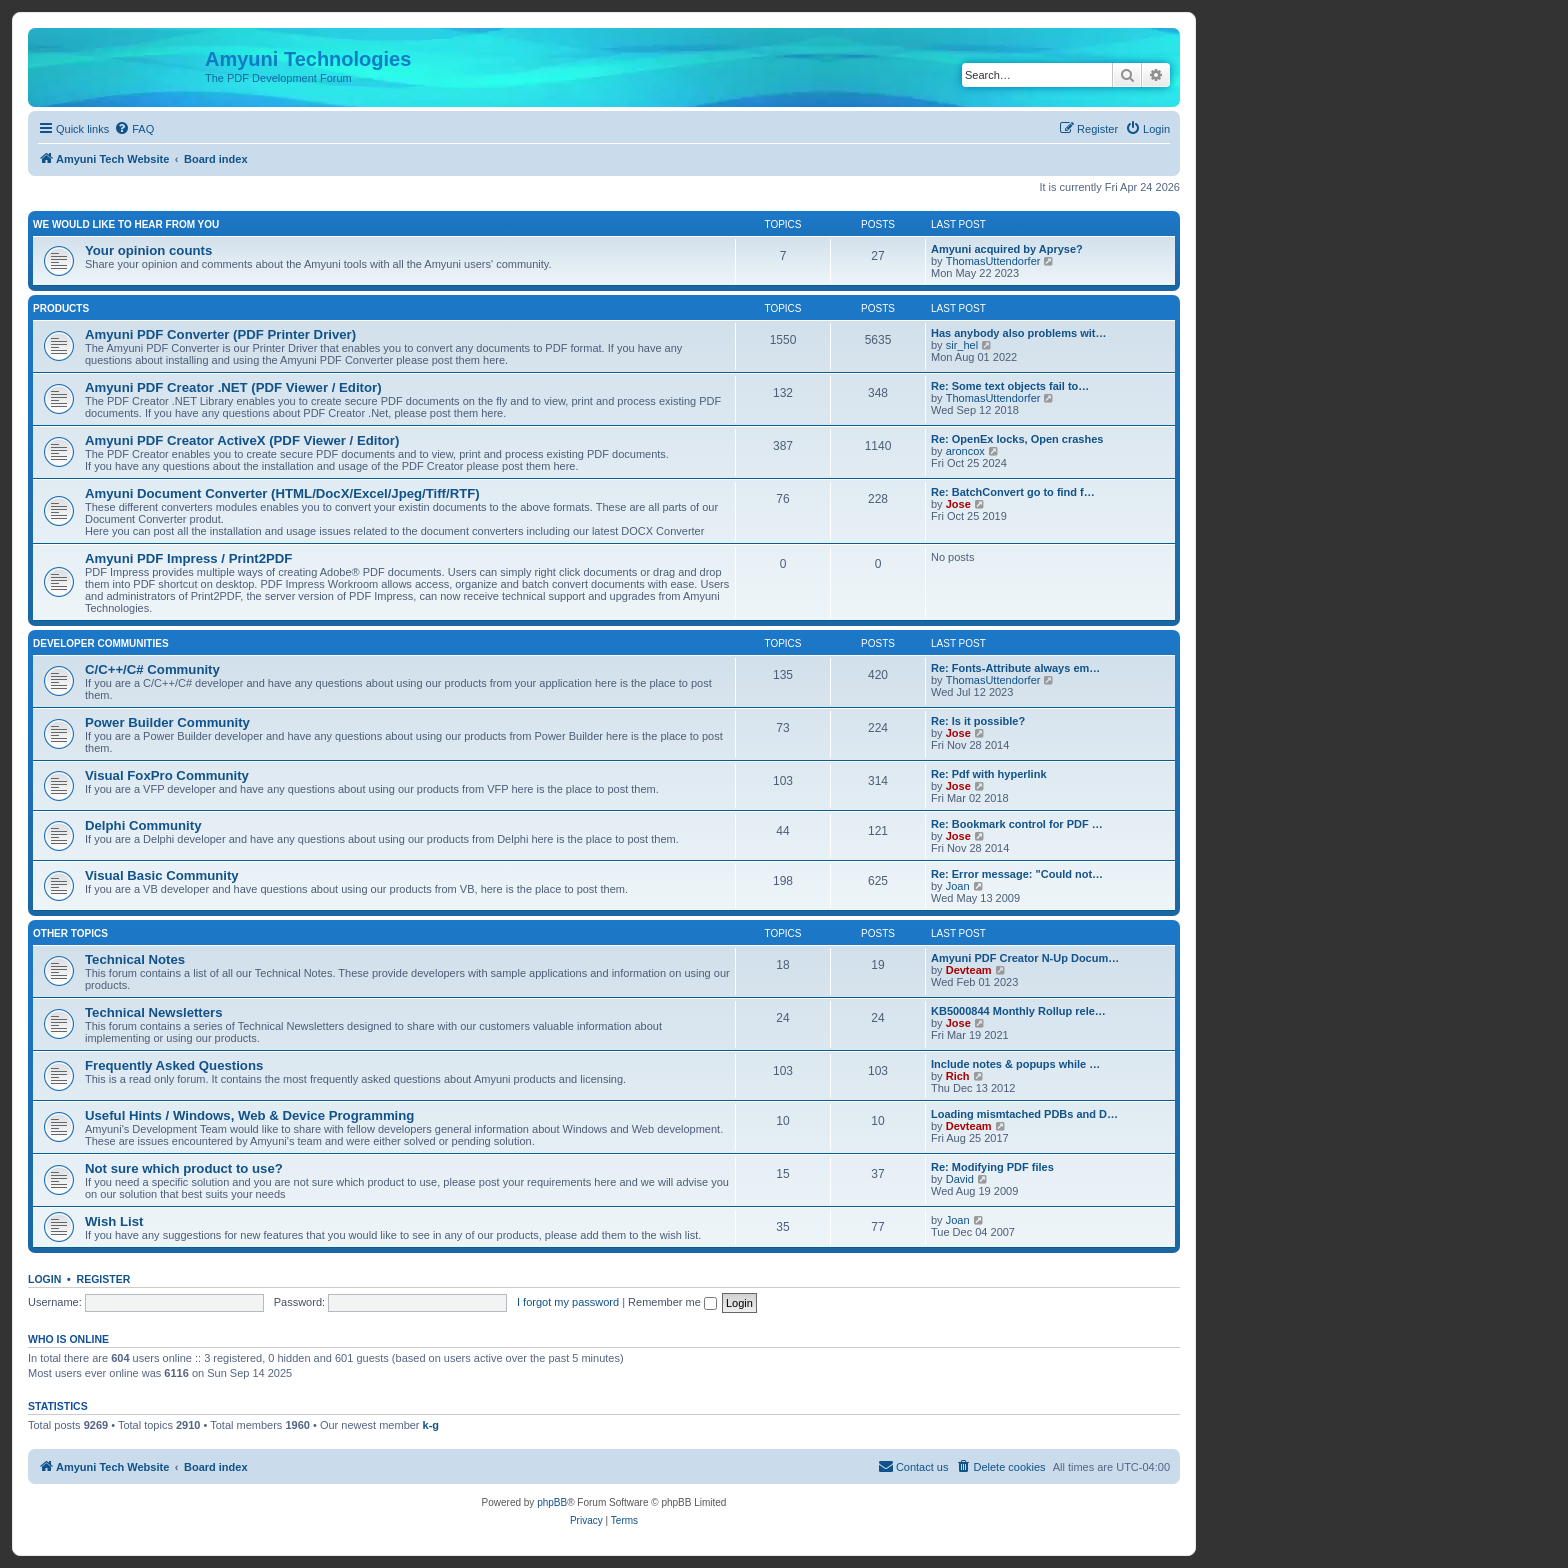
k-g (431, 1425)
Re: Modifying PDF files (992, 1167)
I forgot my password (568, 1302)
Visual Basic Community (162, 875)
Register (104, 1279)
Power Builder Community (167, 722)
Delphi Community (143, 825)
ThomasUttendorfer (993, 261)
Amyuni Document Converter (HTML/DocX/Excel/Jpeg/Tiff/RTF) (282, 493)
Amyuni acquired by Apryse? (1007, 249)
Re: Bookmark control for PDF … (1017, 824)
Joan (958, 886)
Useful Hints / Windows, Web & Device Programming (249, 1115)
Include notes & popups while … (1015, 1064)
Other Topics (70, 933)
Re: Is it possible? (978, 721)
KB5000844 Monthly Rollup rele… (1018, 1011)
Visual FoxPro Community (167, 775)
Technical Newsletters (154, 1012)
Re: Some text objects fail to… (1010, 386)
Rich (958, 1076)
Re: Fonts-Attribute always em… (1015, 668)
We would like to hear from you (126, 224)
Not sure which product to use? (184, 1168)
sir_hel (962, 345)
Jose (958, 504)
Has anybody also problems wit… (1018, 333)
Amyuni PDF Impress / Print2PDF (188, 558)
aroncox (965, 451)
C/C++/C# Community (152, 669)
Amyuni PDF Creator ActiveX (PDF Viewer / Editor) (242, 440)
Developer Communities (101, 643)
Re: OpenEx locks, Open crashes (1017, 439)
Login (44, 1279)
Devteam (969, 970)
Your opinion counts (148, 250)
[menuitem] (134, 129)
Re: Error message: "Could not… (1017, 874)
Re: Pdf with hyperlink (989, 774)
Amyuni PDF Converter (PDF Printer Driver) (220, 334)
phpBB (552, 1502)
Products (61, 308)
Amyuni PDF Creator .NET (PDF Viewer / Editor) (233, 387)
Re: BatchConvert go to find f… (1013, 492)
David (960, 1179)
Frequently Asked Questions (174, 1065)
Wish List (114, 1221)
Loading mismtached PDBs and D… (1024, 1114)
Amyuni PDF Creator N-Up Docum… (1025, 958)
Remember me (672, 1302)
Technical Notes (135, 959)
